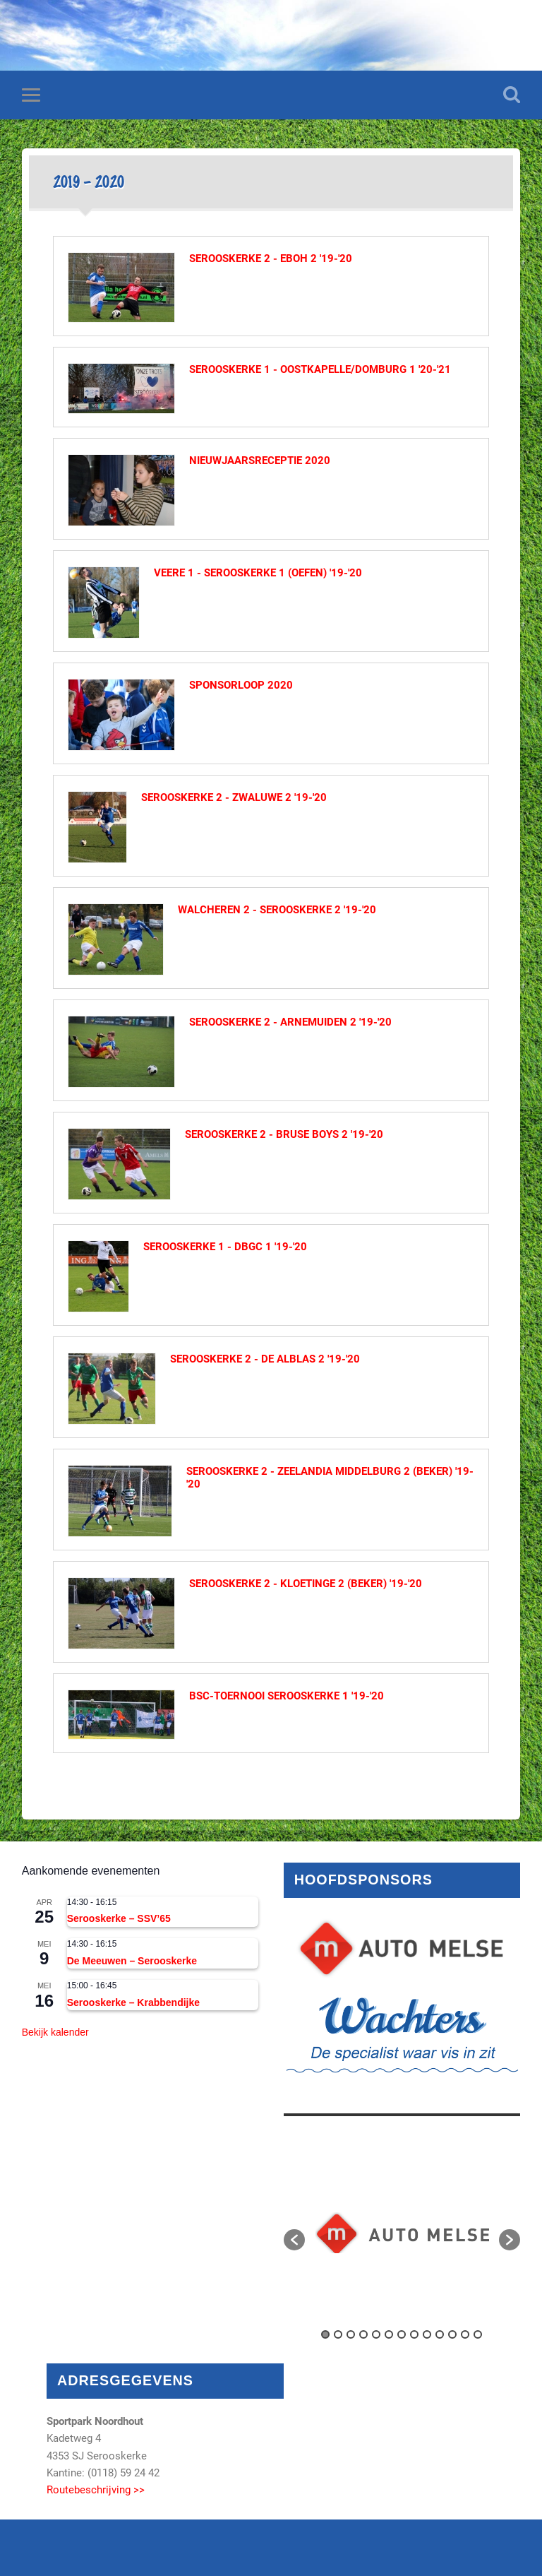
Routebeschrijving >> (96, 2489)
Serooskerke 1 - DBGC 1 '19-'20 (225, 1246)
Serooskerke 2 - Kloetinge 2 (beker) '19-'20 (305, 1583)
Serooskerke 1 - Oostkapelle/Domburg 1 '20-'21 (320, 369)
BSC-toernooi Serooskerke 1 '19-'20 (286, 1696)
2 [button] (338, 2334)
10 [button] (439, 2334)
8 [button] (414, 2334)
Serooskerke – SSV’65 (119, 1918)
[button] (294, 2239)
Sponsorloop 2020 (241, 685)
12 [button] (465, 2334)
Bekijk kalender (55, 2032)
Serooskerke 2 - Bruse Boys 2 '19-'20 (284, 1134)
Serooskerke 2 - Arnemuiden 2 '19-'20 (290, 1022)
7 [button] (401, 2334)
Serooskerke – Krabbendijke (133, 2002)
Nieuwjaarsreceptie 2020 (259, 460)
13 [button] (478, 2334)
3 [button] (351, 2334)
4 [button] (363, 2334)
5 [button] (376, 2334)
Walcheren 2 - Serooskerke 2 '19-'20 (277, 909)
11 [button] (452, 2334)
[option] (402, 2232)
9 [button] (427, 2334)
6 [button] (389, 2334)
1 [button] (325, 2334)
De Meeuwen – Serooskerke (132, 1960)
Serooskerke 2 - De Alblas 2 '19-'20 (265, 1359)
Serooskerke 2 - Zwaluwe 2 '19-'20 (234, 797)
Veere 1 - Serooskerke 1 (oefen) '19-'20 (258, 572)
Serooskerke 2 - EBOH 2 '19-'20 (270, 258)
